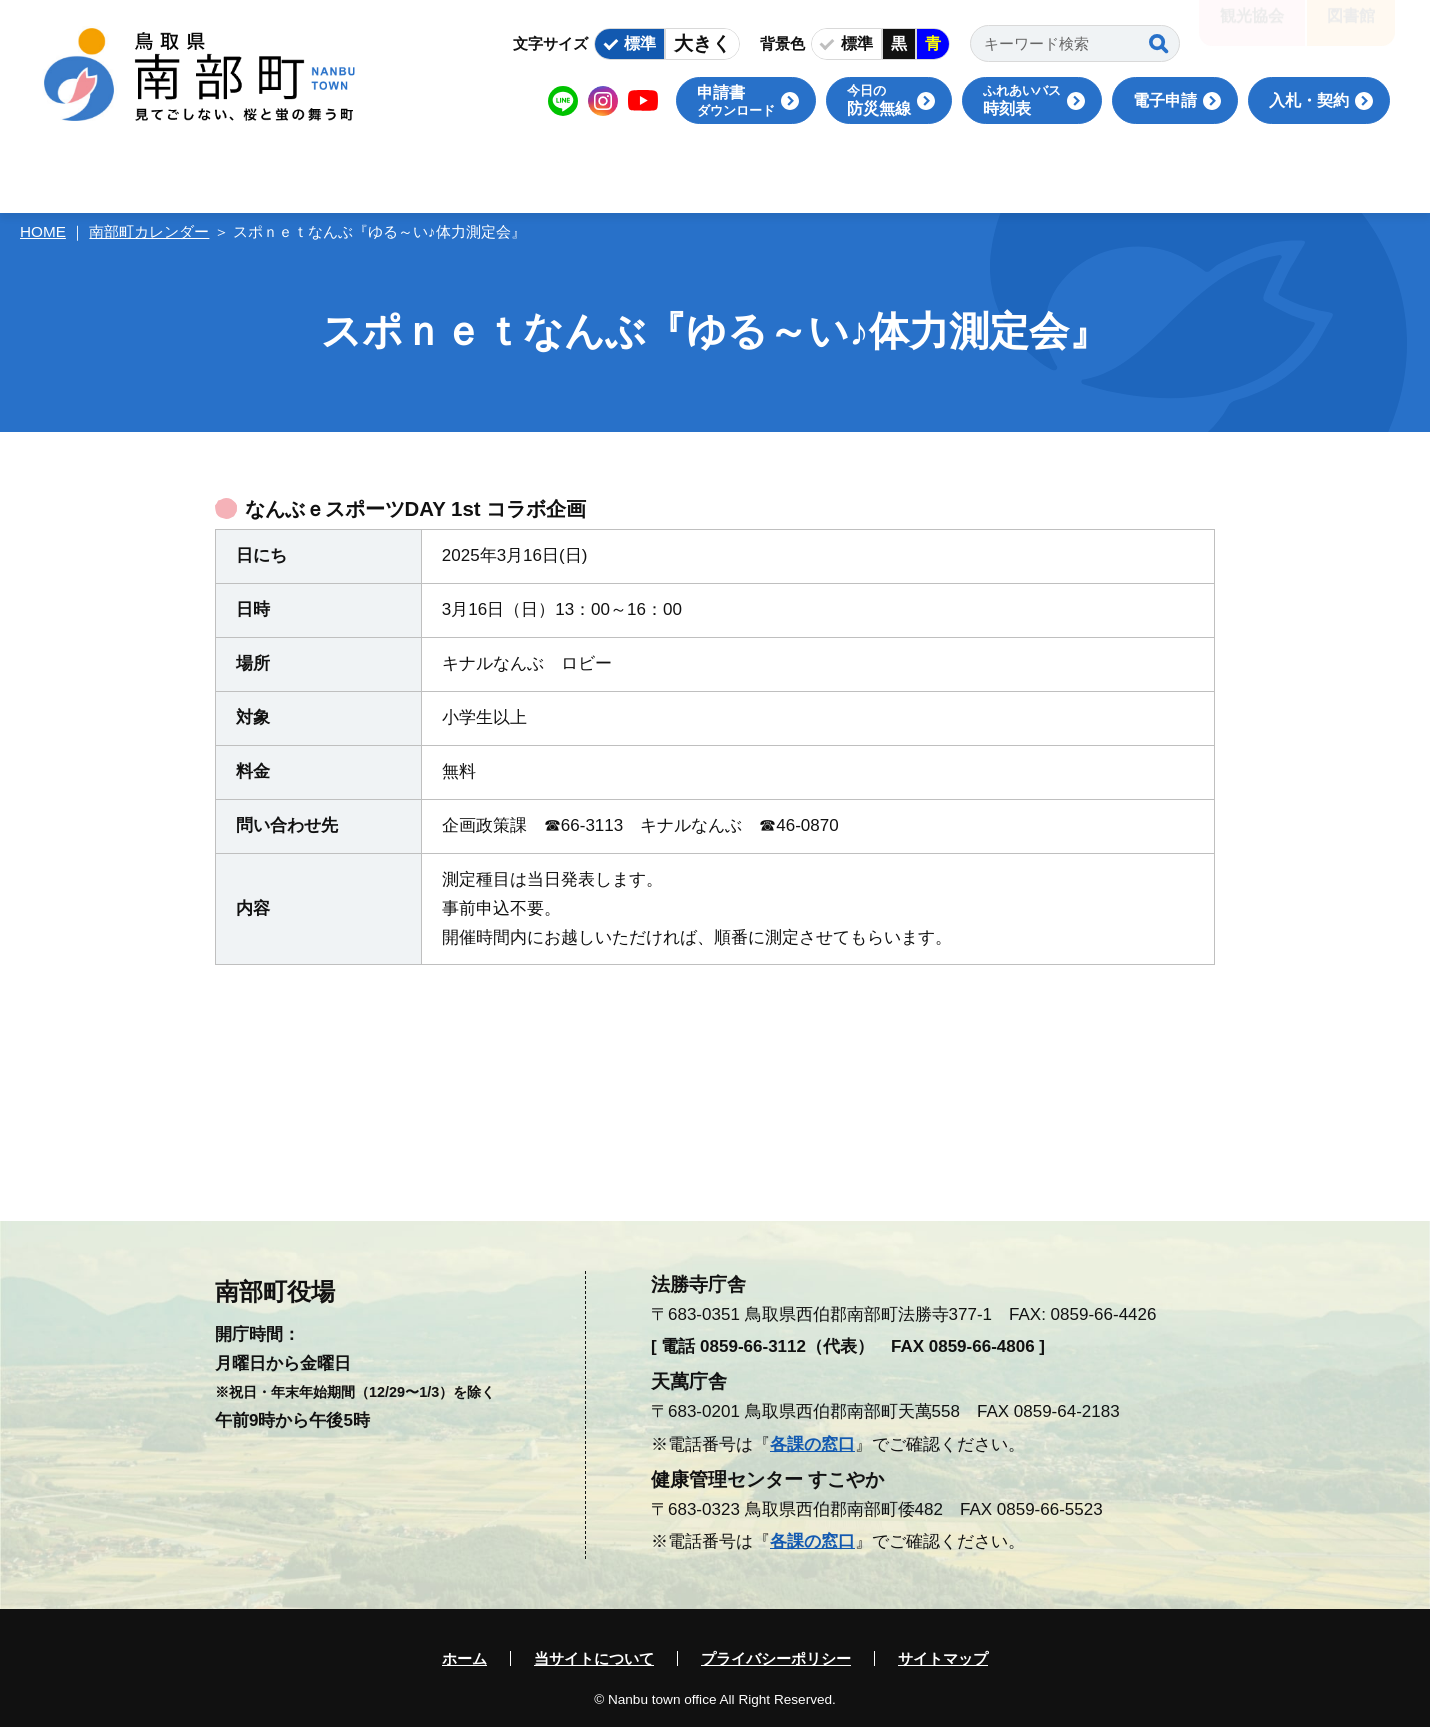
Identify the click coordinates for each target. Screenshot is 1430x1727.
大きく (702, 43)
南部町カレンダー (149, 231)
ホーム (464, 1658)
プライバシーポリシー (776, 1658)
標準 (640, 43)
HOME (43, 231)
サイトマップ (943, 1658)
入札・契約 (1309, 100)
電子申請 (1165, 100)
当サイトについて (594, 1658)
